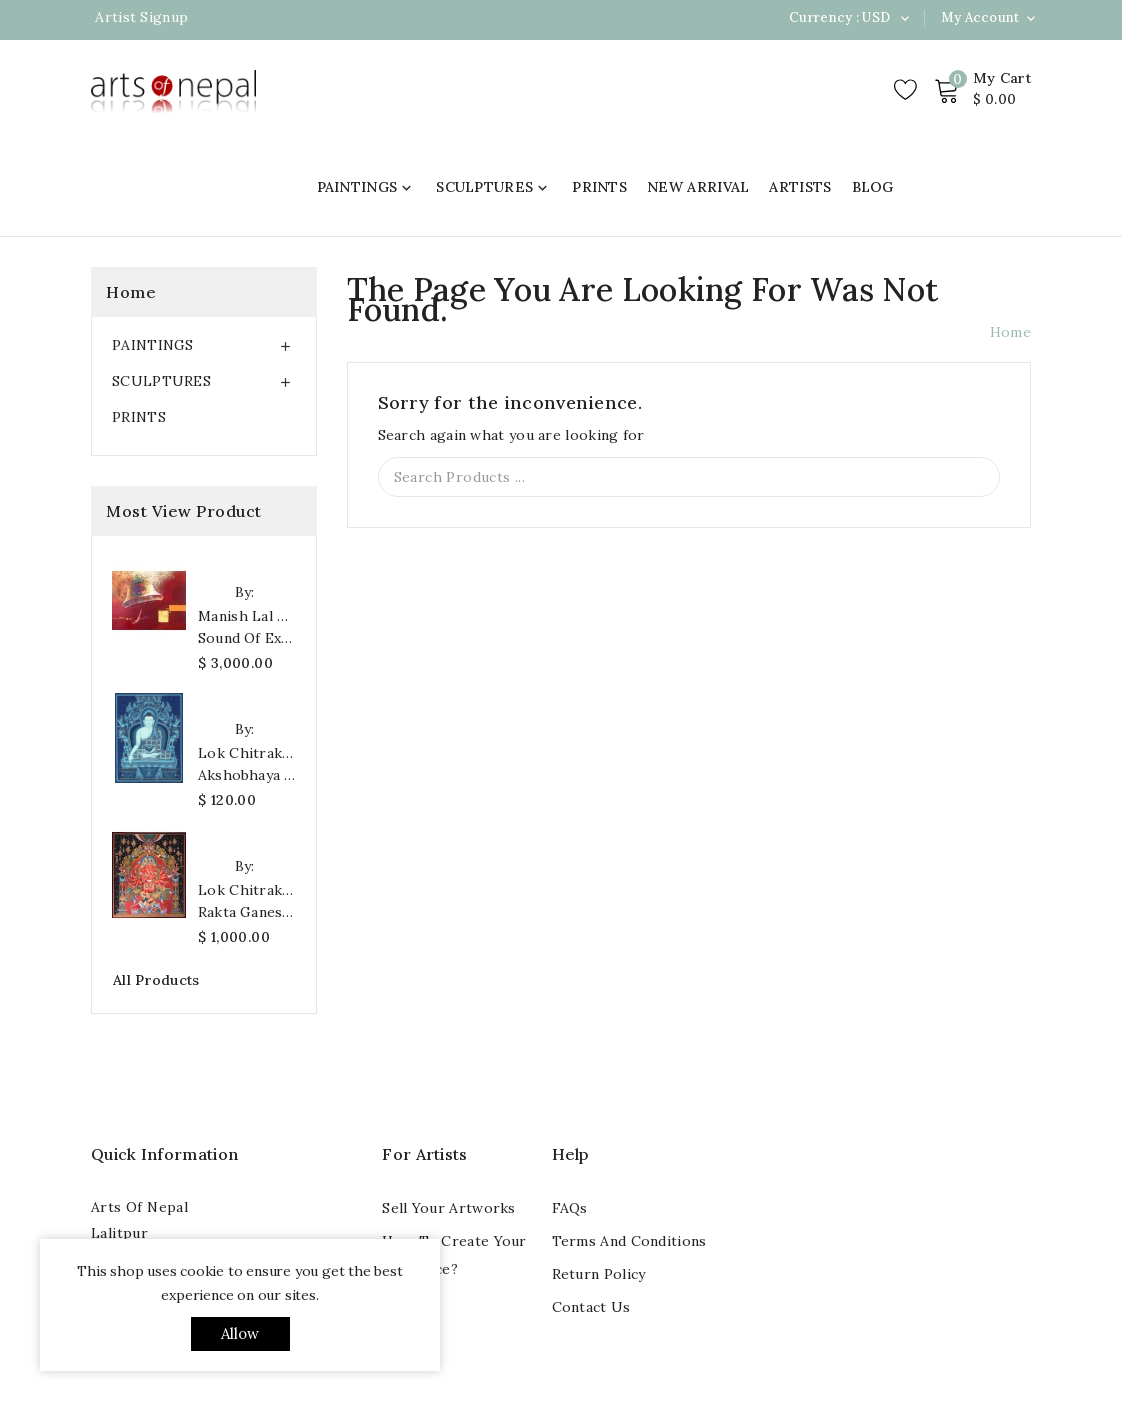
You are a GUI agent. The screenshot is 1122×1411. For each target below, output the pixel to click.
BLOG (873, 187)
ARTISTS (800, 187)
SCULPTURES (494, 187)
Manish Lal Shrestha (247, 616)
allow (240, 1333)
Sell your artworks (448, 1208)
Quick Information (164, 1154)
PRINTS (599, 187)
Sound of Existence (247, 638)
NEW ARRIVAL (698, 187)
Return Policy (599, 1274)
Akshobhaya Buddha (247, 775)
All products (156, 980)
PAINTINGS (367, 187)
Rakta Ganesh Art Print (247, 912)
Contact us (591, 1307)
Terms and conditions (629, 1241)
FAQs (570, 1208)
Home (131, 292)
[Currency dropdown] (904, 18)
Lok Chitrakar (247, 753)
